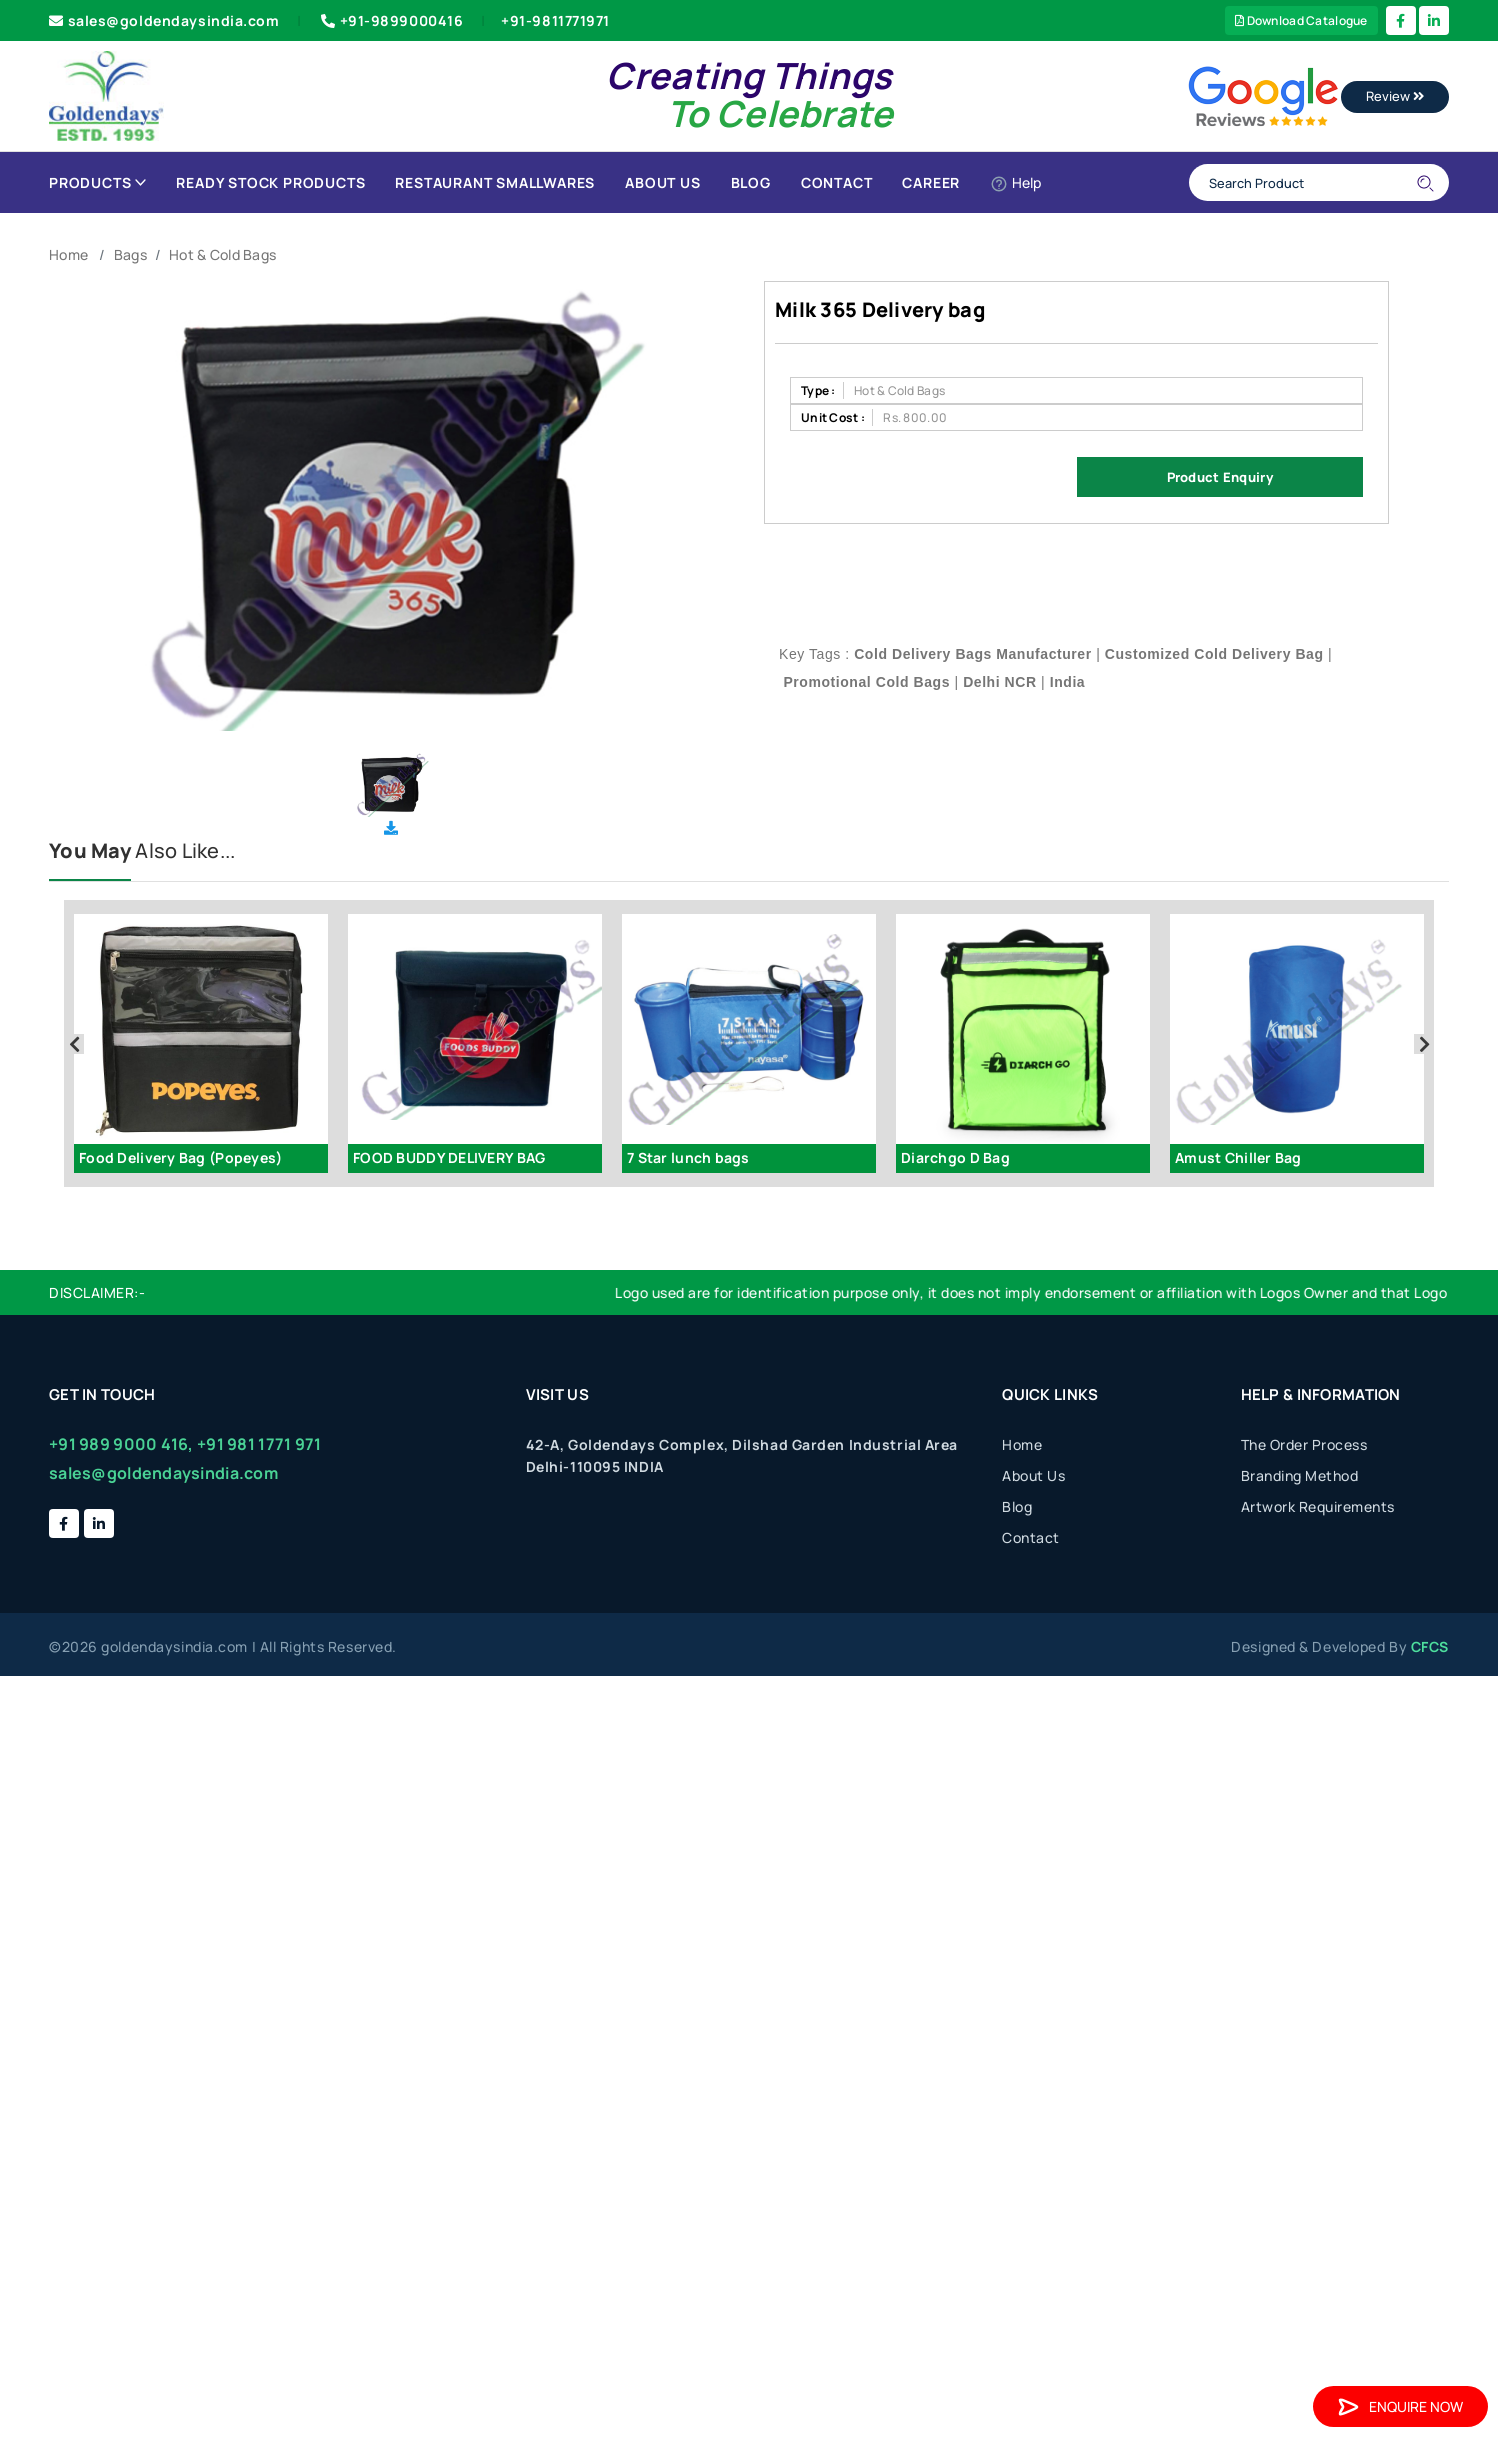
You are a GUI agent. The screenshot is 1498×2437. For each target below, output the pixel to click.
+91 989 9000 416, (121, 1444)
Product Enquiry (1220, 477)
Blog (751, 182)
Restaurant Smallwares (495, 182)
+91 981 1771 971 (259, 1444)
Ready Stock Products (270, 182)
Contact (837, 182)
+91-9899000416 (390, 20)
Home (68, 254)
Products (97, 182)
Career (931, 182)
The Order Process (1304, 1444)
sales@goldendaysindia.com (164, 20)
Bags (130, 254)
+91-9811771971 (555, 20)
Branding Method (1300, 1475)
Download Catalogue (1301, 20)
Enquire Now (1400, 2406)
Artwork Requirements (1318, 1506)
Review (1395, 96)
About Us (662, 182)
